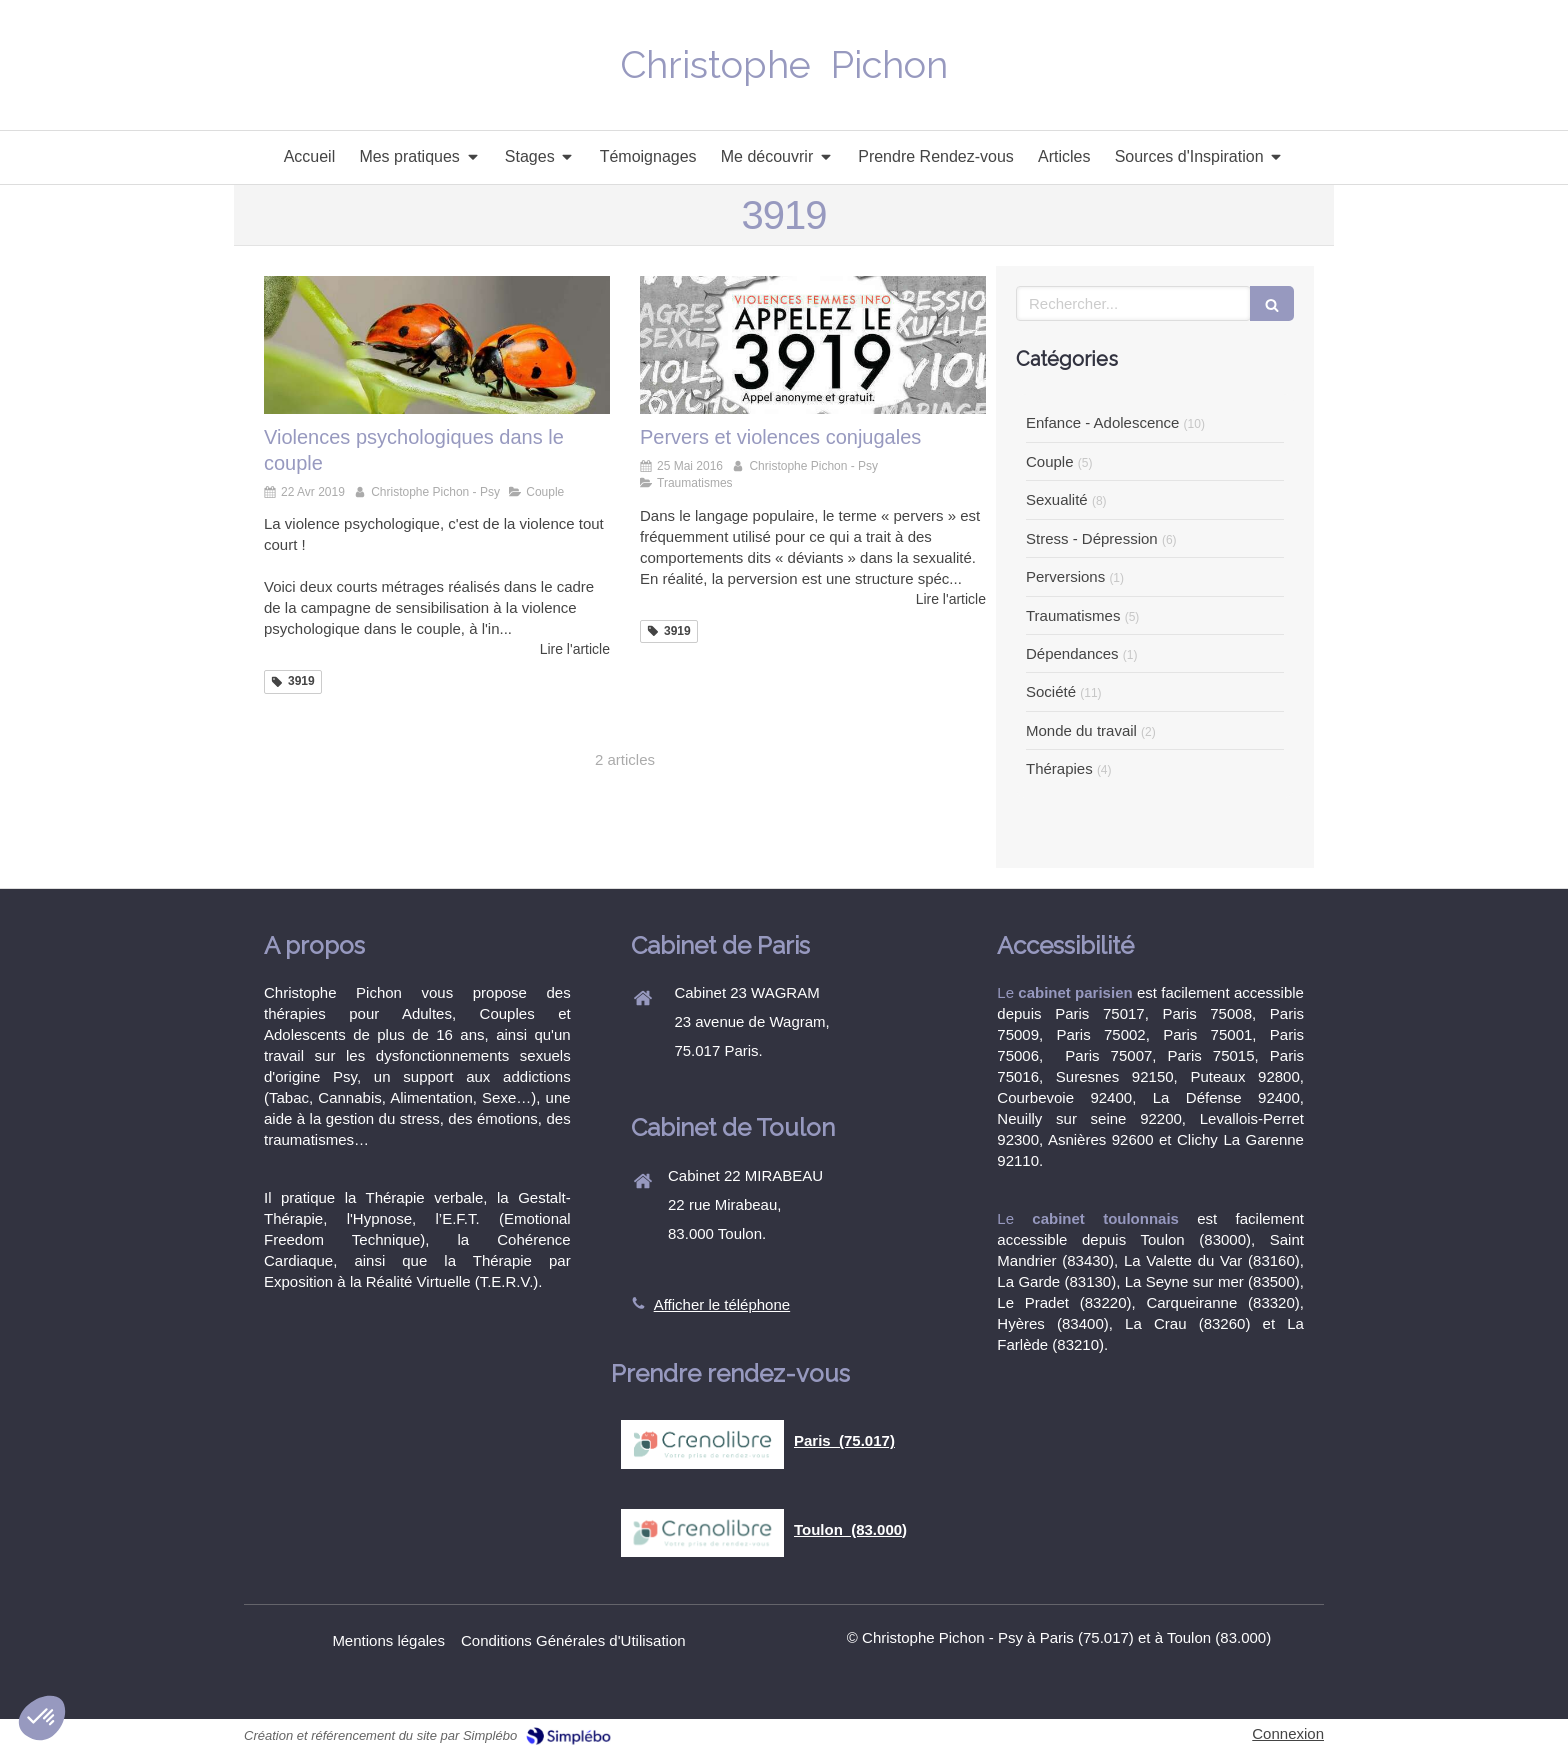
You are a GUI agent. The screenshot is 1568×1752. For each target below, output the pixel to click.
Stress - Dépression (1092, 538)
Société (1051, 691)
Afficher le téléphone (722, 1304)
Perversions (1065, 576)
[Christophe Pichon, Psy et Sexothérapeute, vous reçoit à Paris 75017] (813, 345)
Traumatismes (1073, 615)
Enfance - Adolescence (1102, 422)
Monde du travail (1081, 730)
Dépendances (1072, 653)
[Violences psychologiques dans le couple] (437, 345)
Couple (1050, 461)
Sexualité (1057, 499)
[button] (42, 1718)
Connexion (1288, 1733)
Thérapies (1059, 768)
